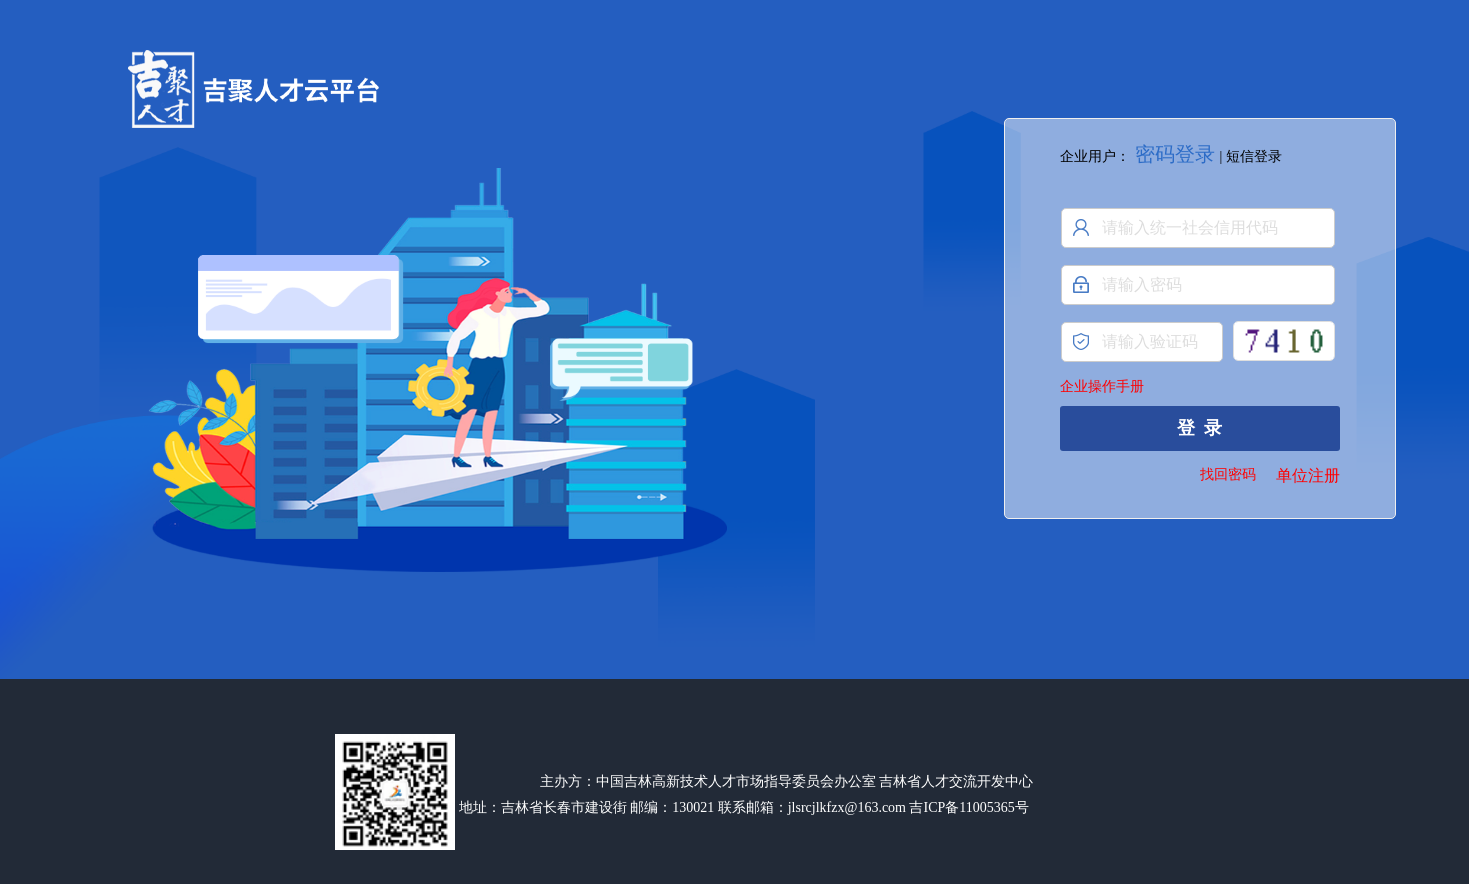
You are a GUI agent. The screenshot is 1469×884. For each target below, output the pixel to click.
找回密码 (1228, 474)
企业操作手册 (1102, 386)
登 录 (1199, 428)
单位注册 (1308, 475)
